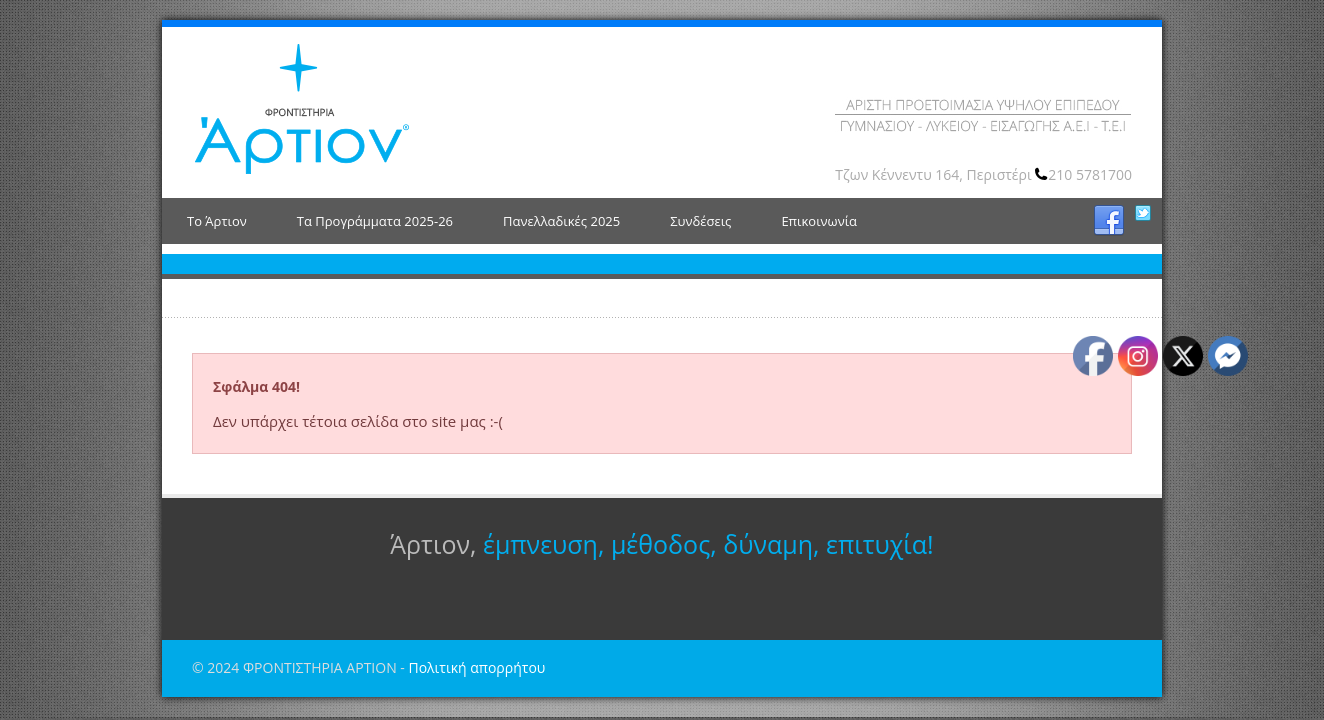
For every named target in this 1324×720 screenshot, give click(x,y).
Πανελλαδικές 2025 (561, 221)
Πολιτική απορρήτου (476, 667)
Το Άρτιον (217, 221)
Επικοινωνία (819, 221)
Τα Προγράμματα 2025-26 (375, 221)
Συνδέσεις (700, 221)
